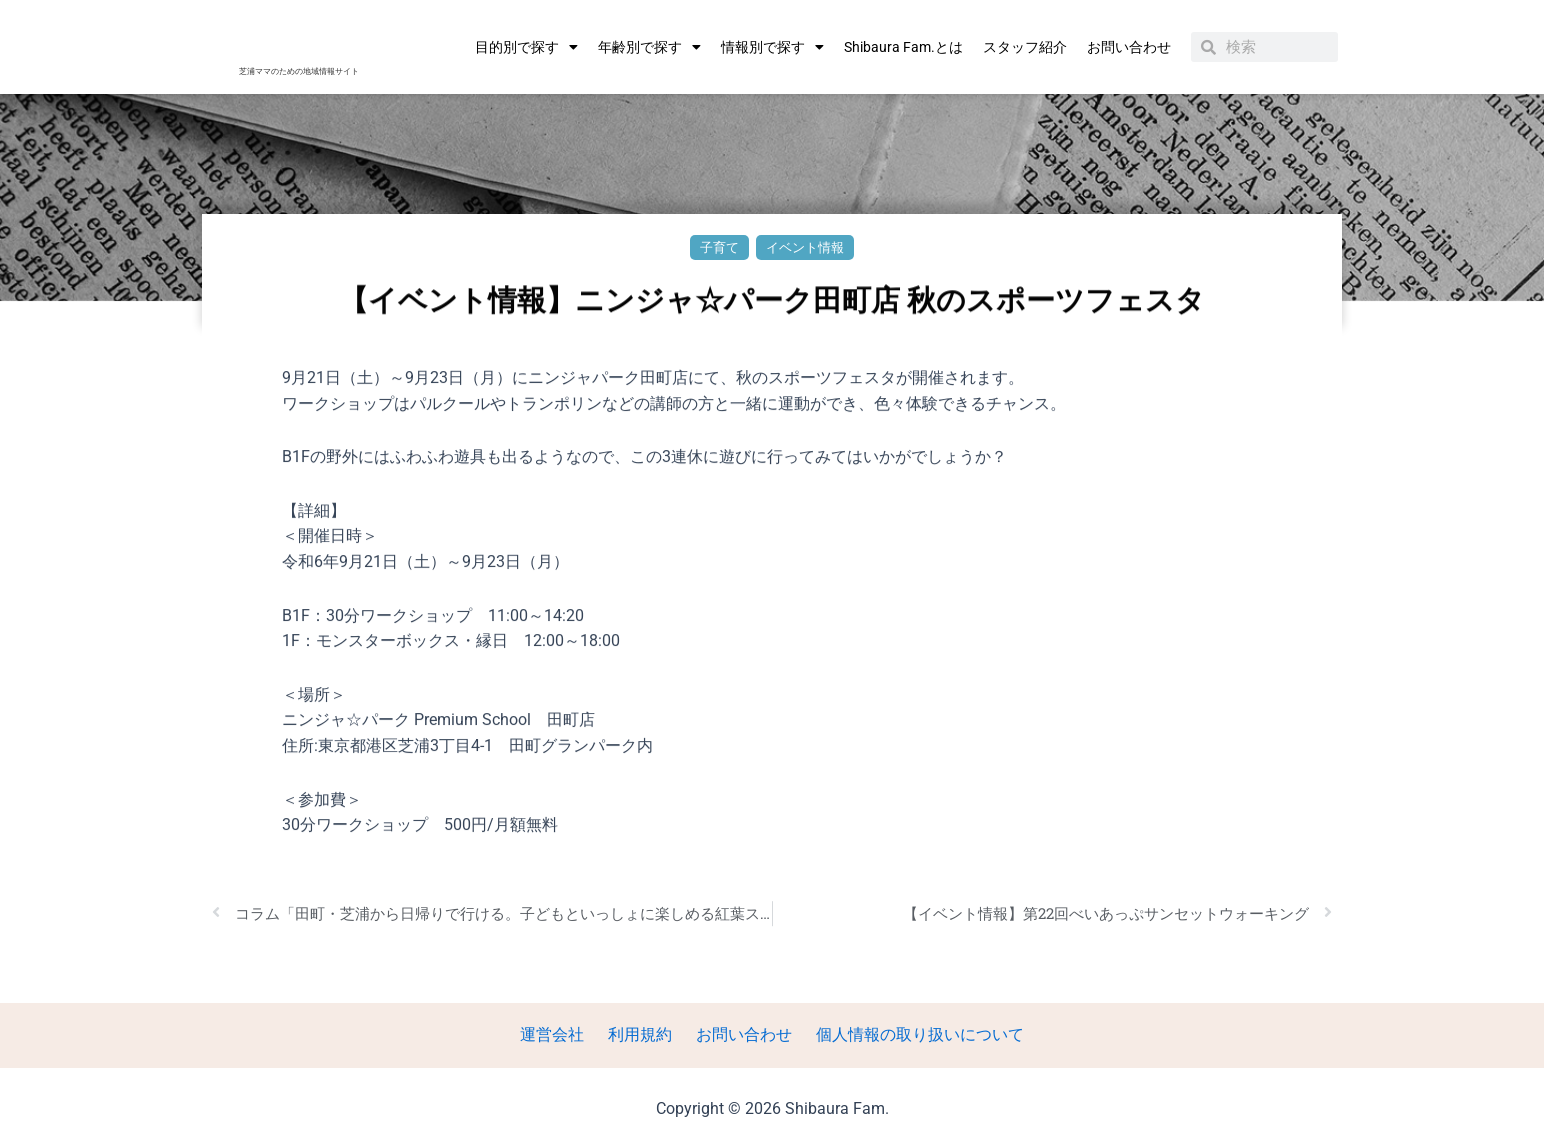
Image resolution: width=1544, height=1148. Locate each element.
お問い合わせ (1129, 47)
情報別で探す (772, 47)
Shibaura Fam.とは (903, 47)
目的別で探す (526, 47)
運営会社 (564, 1034)
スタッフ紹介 (1025, 47)
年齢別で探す (649, 47)
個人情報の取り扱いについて (908, 1034)
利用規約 (644, 1034)
